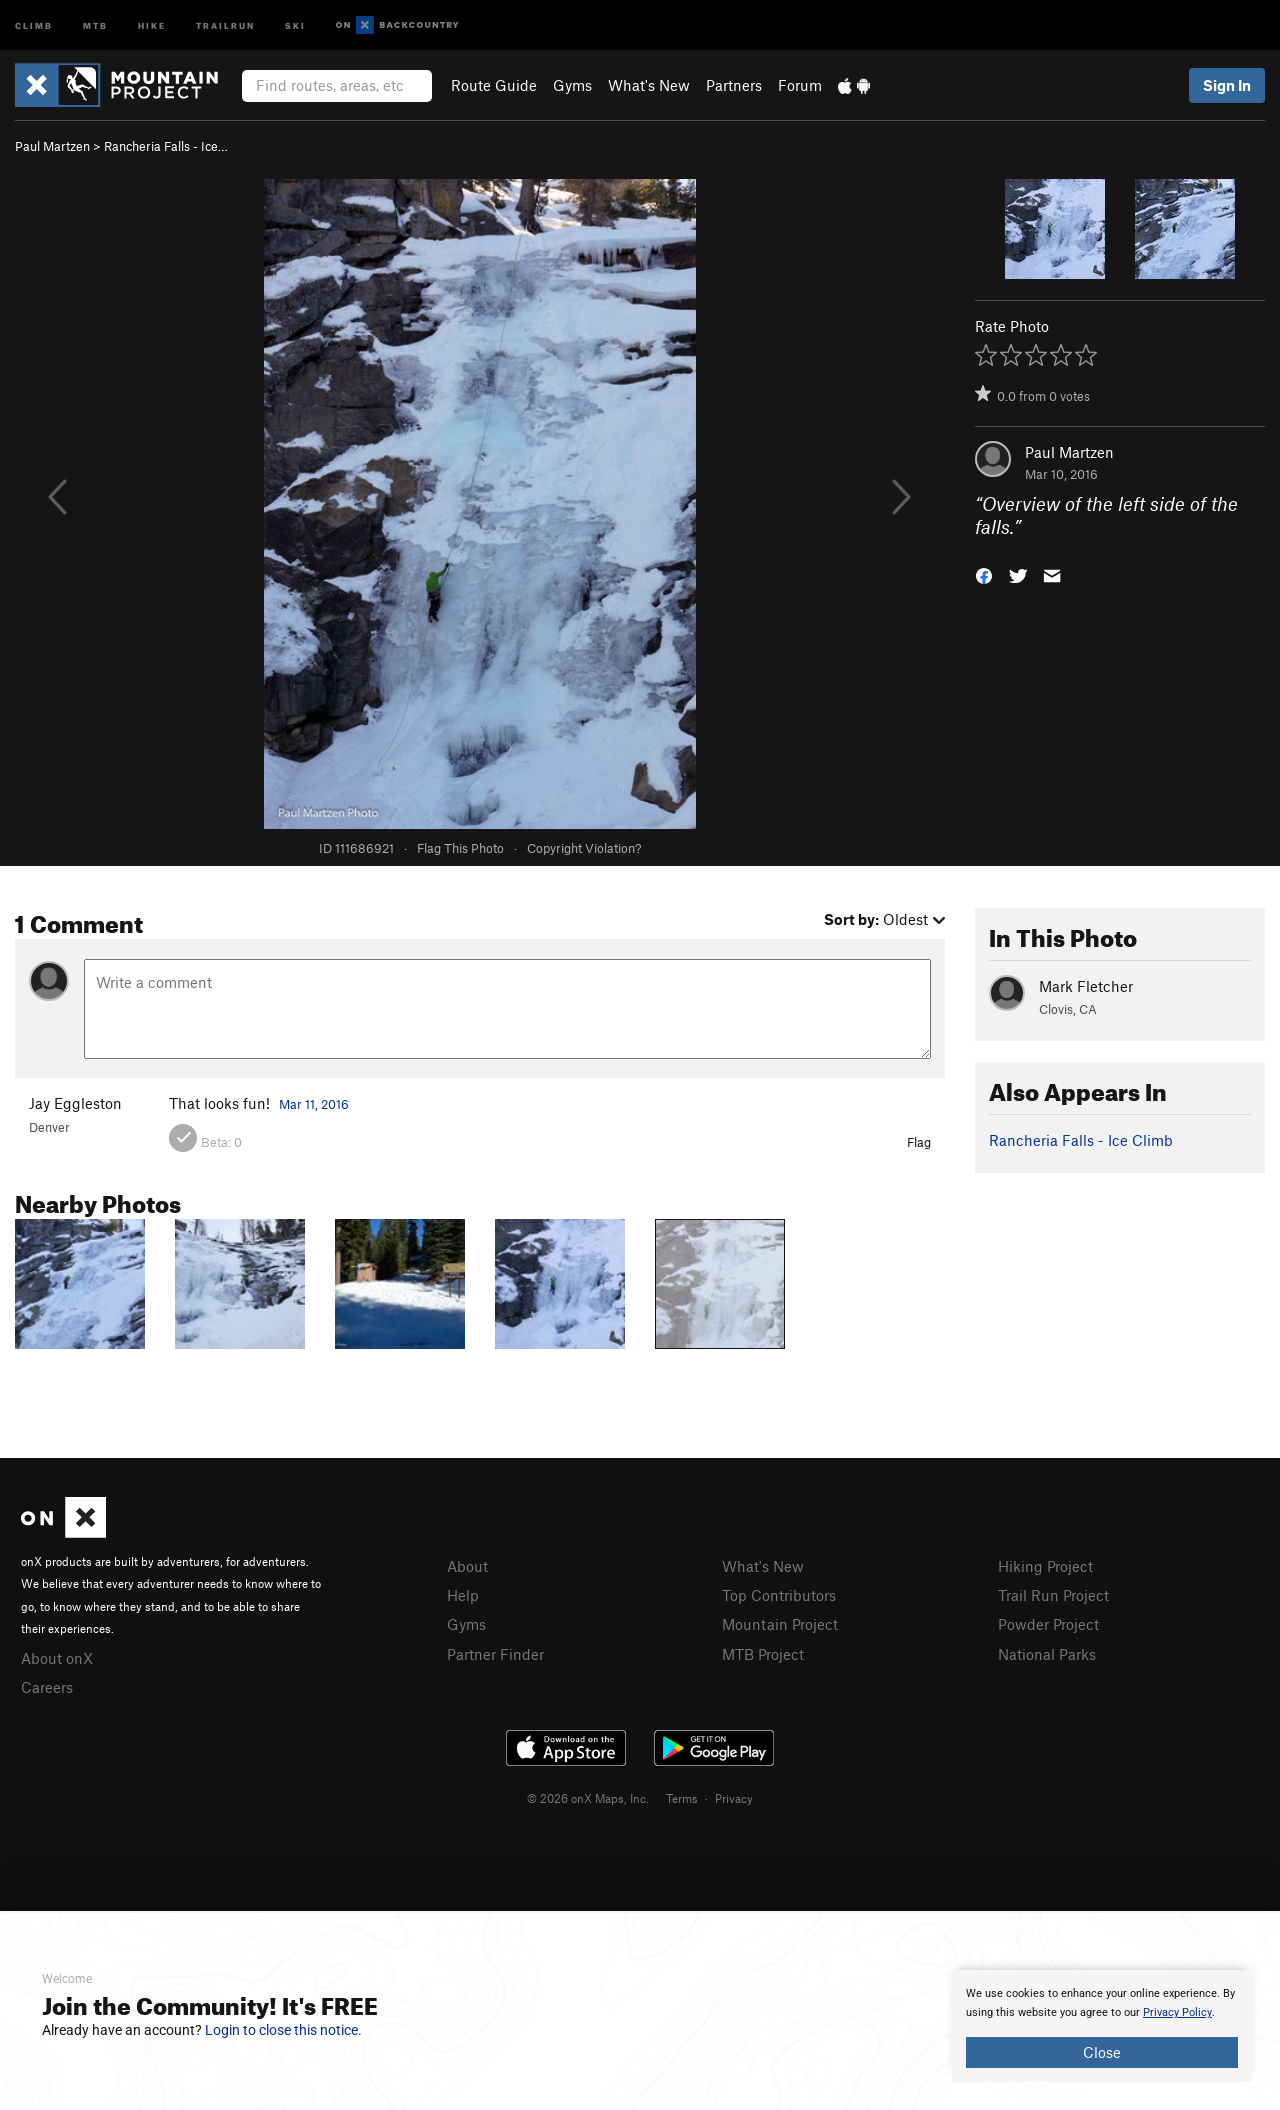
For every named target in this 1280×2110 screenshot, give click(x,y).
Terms (682, 1798)
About (467, 1566)
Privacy (734, 1798)
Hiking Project (1045, 1566)
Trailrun (225, 24)
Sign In (1227, 85)
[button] (984, 573)
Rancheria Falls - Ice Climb (1081, 1140)
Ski (295, 24)
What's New (649, 85)
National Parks (1047, 1654)
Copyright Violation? (584, 848)
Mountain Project (780, 1624)
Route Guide (494, 85)
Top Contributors (779, 1595)
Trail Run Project (1053, 1595)
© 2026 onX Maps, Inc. (588, 1798)
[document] (1102, 2026)
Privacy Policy (1177, 2012)
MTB (95, 24)
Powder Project (1048, 1624)
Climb (34, 24)
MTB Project (763, 1654)
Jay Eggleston (75, 1103)
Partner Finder (495, 1654)
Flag (919, 1142)
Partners (734, 85)
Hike (152, 24)
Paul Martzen (52, 146)
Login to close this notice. (283, 2030)
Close (1102, 2052)
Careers (47, 1687)
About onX (57, 1658)
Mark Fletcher (1086, 986)
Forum (800, 85)
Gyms (572, 85)
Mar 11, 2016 (314, 1104)
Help (463, 1595)
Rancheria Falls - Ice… (166, 146)
